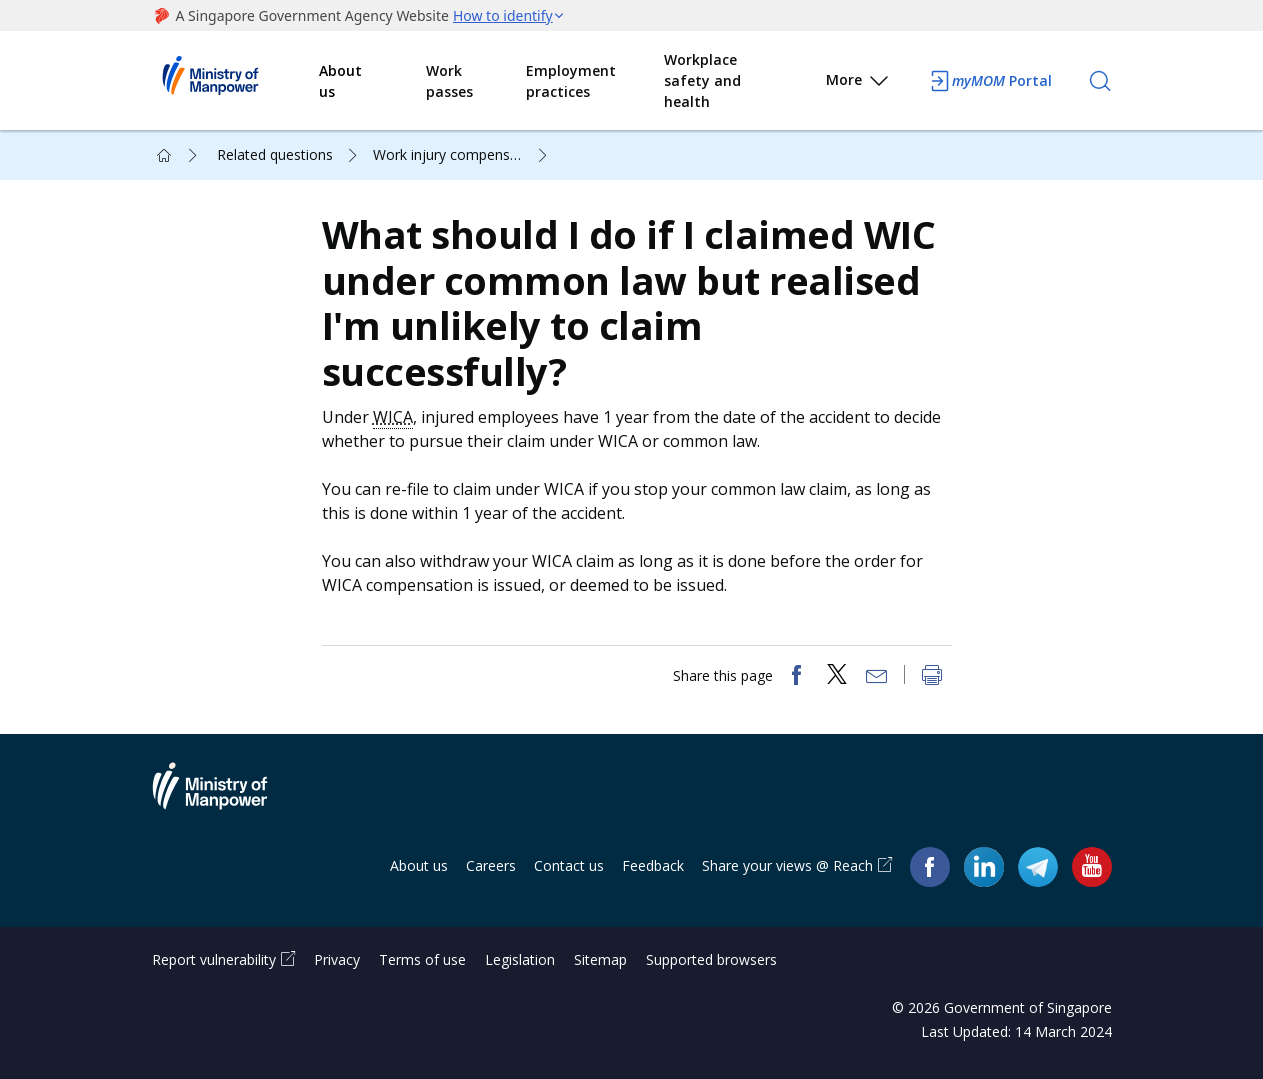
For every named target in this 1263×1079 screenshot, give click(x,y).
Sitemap (600, 959)
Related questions (275, 154)
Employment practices (571, 81)
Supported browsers (711, 959)
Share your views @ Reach (787, 865)
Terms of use (422, 959)
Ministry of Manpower (225, 798)
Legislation (520, 959)
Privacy (337, 959)
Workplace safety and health (702, 80)
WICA (393, 417)
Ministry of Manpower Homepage (236, 81)
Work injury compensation (458, 154)
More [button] (858, 83)
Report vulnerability (214, 959)
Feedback (653, 865)
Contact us (569, 865)
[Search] (1100, 81)
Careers (491, 865)
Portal (990, 81)
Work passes (449, 81)
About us (340, 81)
